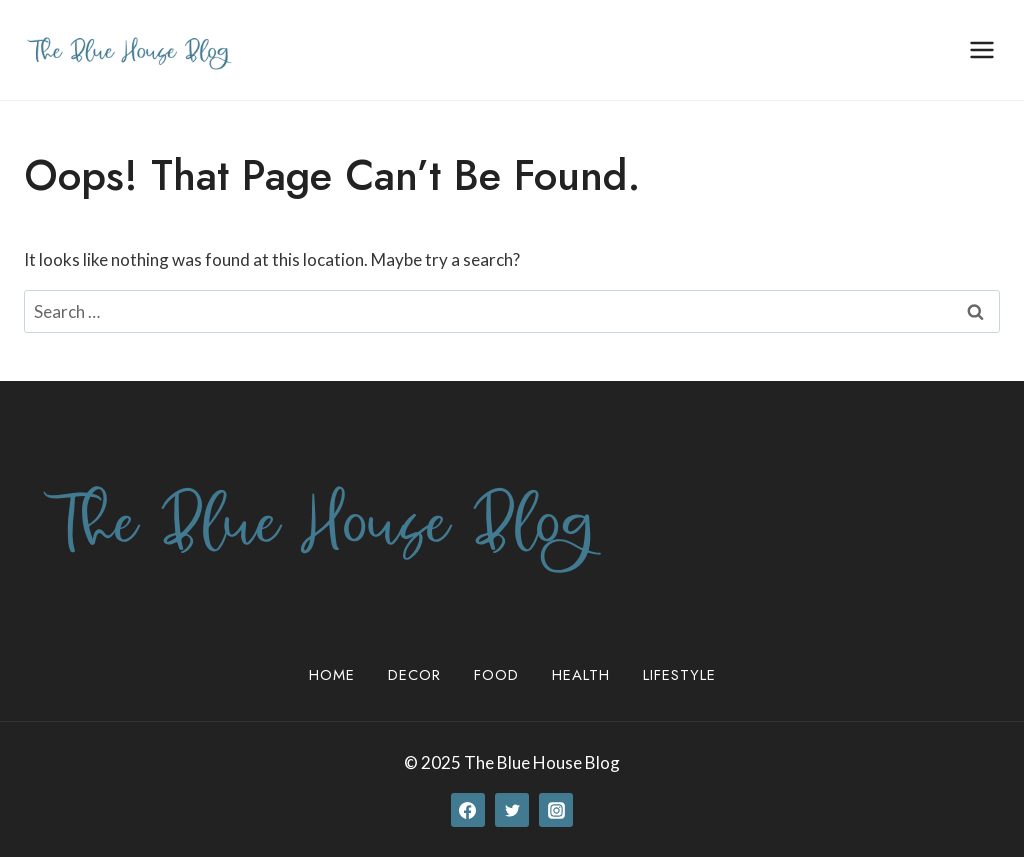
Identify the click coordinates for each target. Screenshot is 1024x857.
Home (332, 675)
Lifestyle (679, 675)
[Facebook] (468, 810)
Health (581, 675)
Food (496, 675)
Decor (414, 675)
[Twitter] (512, 810)
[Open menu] (981, 49)
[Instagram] (556, 810)
